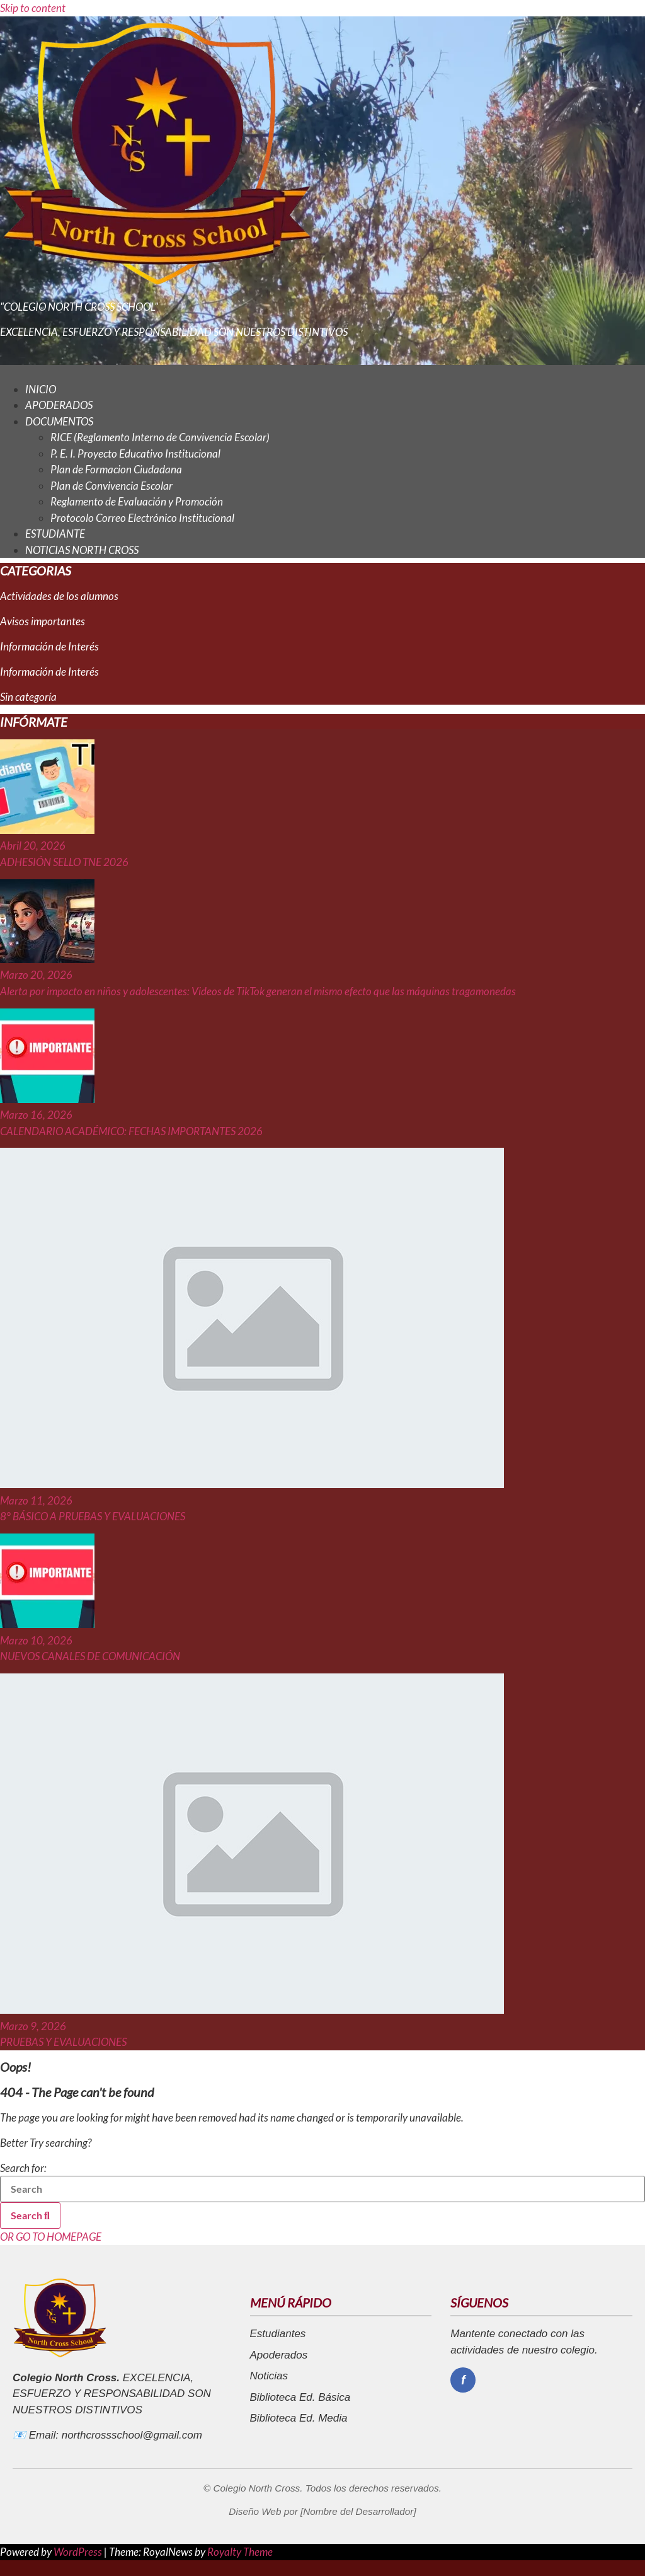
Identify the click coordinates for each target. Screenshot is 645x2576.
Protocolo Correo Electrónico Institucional (142, 517)
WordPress (79, 2551)
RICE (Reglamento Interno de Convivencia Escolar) (160, 437)
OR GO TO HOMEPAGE (50, 2236)
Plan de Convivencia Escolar (111, 485)
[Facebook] (463, 2380)
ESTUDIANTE (55, 533)
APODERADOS (59, 405)
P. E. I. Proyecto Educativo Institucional (135, 453)
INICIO (40, 389)
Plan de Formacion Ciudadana (116, 469)
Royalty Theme (240, 2551)
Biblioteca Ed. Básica (300, 2397)
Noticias (269, 2376)
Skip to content (33, 7)
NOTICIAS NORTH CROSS (82, 550)
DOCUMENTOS (59, 421)
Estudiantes (278, 2334)
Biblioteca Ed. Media (299, 2418)
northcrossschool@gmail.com (132, 2435)
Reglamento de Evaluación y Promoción (136, 501)
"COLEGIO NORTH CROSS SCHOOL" (79, 306)
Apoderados (279, 2355)
